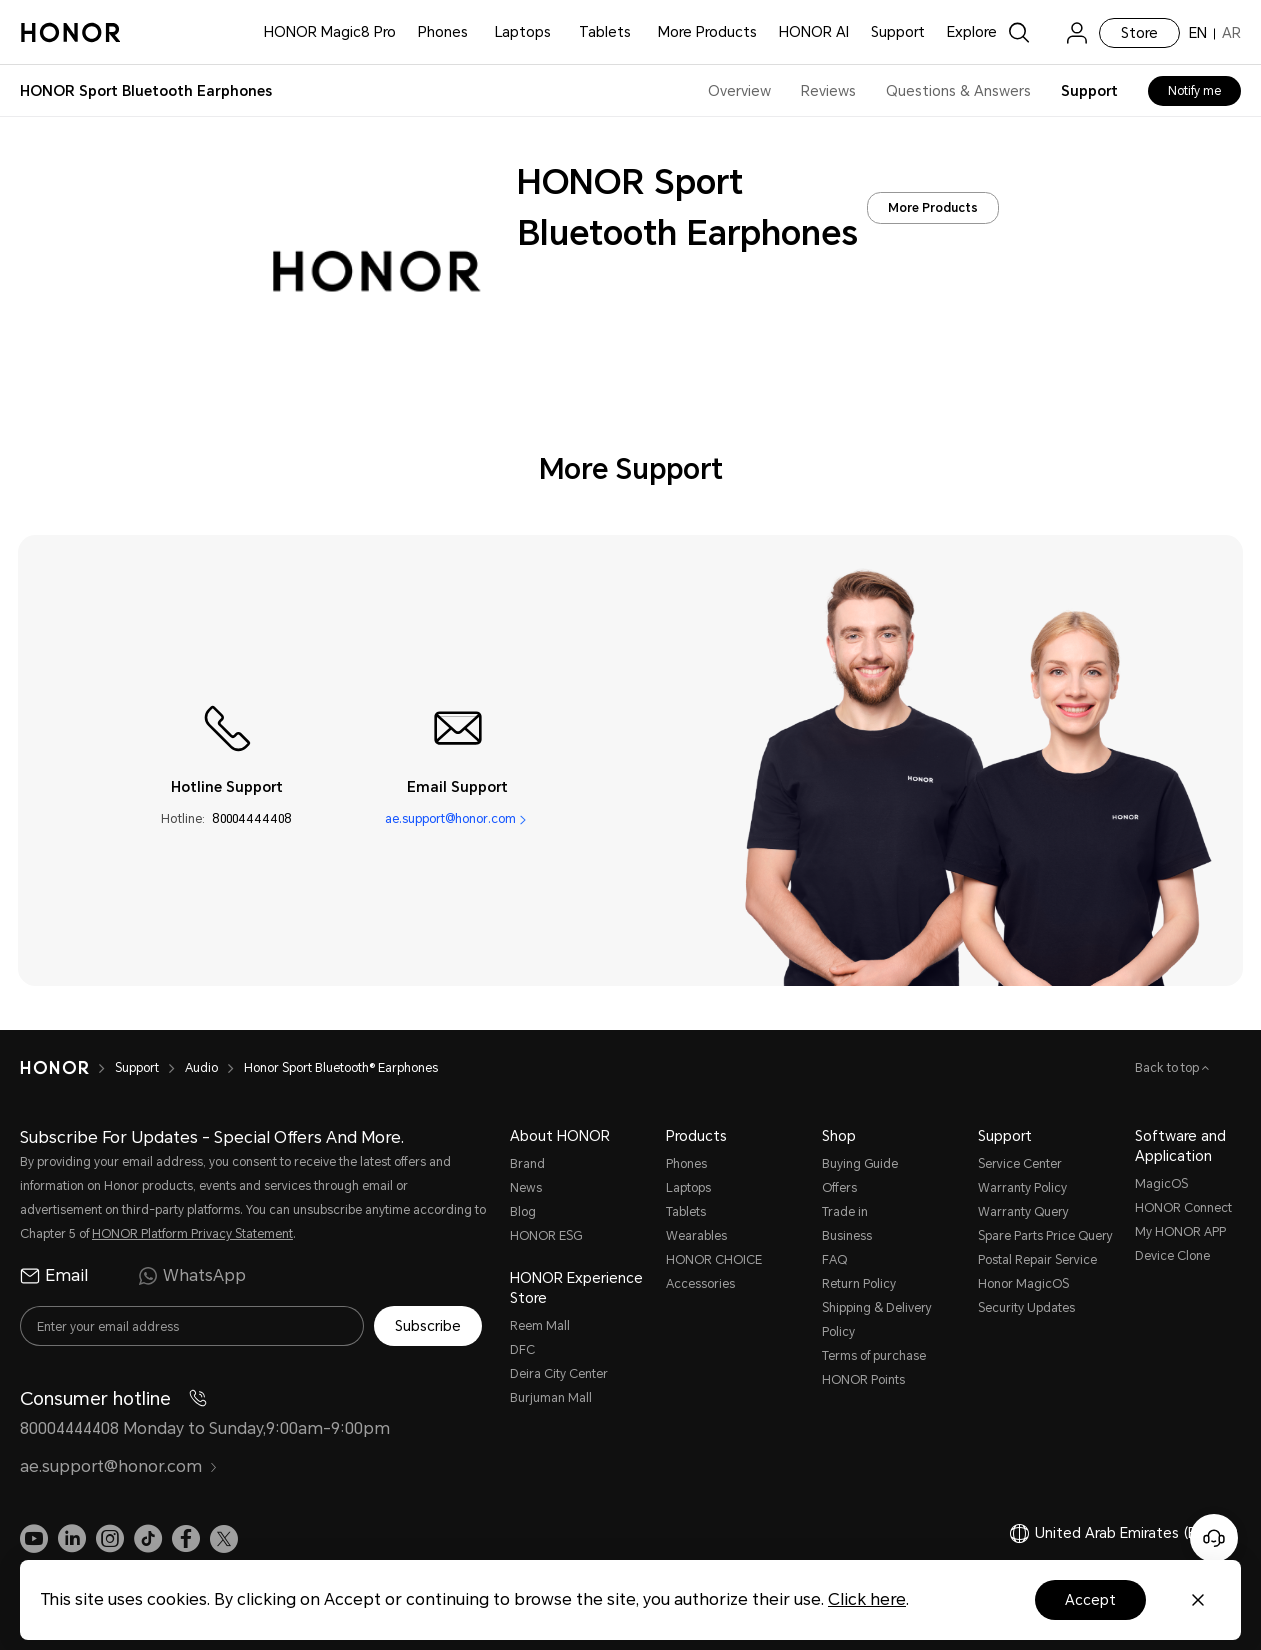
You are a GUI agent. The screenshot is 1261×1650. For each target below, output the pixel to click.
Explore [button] (972, 32)
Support (898, 32)
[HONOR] (54, 1068)
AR (1231, 33)
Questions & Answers (958, 91)
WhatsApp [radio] (192, 1276)
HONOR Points (863, 1380)
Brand (527, 1164)
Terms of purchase (874, 1356)
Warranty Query (1023, 1212)
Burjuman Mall (551, 1398)
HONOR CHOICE (714, 1260)
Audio (201, 1068)
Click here (867, 1599)
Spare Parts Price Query (1045, 1236)
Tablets (605, 32)
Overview (739, 91)
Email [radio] (54, 1276)
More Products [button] (707, 32)
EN (1198, 33)
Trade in (845, 1212)
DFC (522, 1350)
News (526, 1188)
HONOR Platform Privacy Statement (192, 1234)
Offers (839, 1188)
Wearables (696, 1236)
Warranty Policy (1022, 1188)
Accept (1090, 1600)
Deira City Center (559, 1374)
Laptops (523, 32)
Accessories (700, 1284)
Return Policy (859, 1284)
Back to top (1168, 1068)
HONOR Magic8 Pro (330, 32)
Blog (523, 1212)
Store (1139, 33)
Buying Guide (860, 1164)
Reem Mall (540, 1326)
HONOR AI (814, 32)
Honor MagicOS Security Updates (1026, 1296)
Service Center (1020, 1164)
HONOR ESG (546, 1236)
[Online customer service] (1214, 1538)
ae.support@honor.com (450, 819)
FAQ (834, 1260)
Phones (443, 32)
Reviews (828, 91)
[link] (1048, 32)
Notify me (1194, 91)
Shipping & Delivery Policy (877, 1320)
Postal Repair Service (1037, 1260)
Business (847, 1236)
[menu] (1077, 32)
